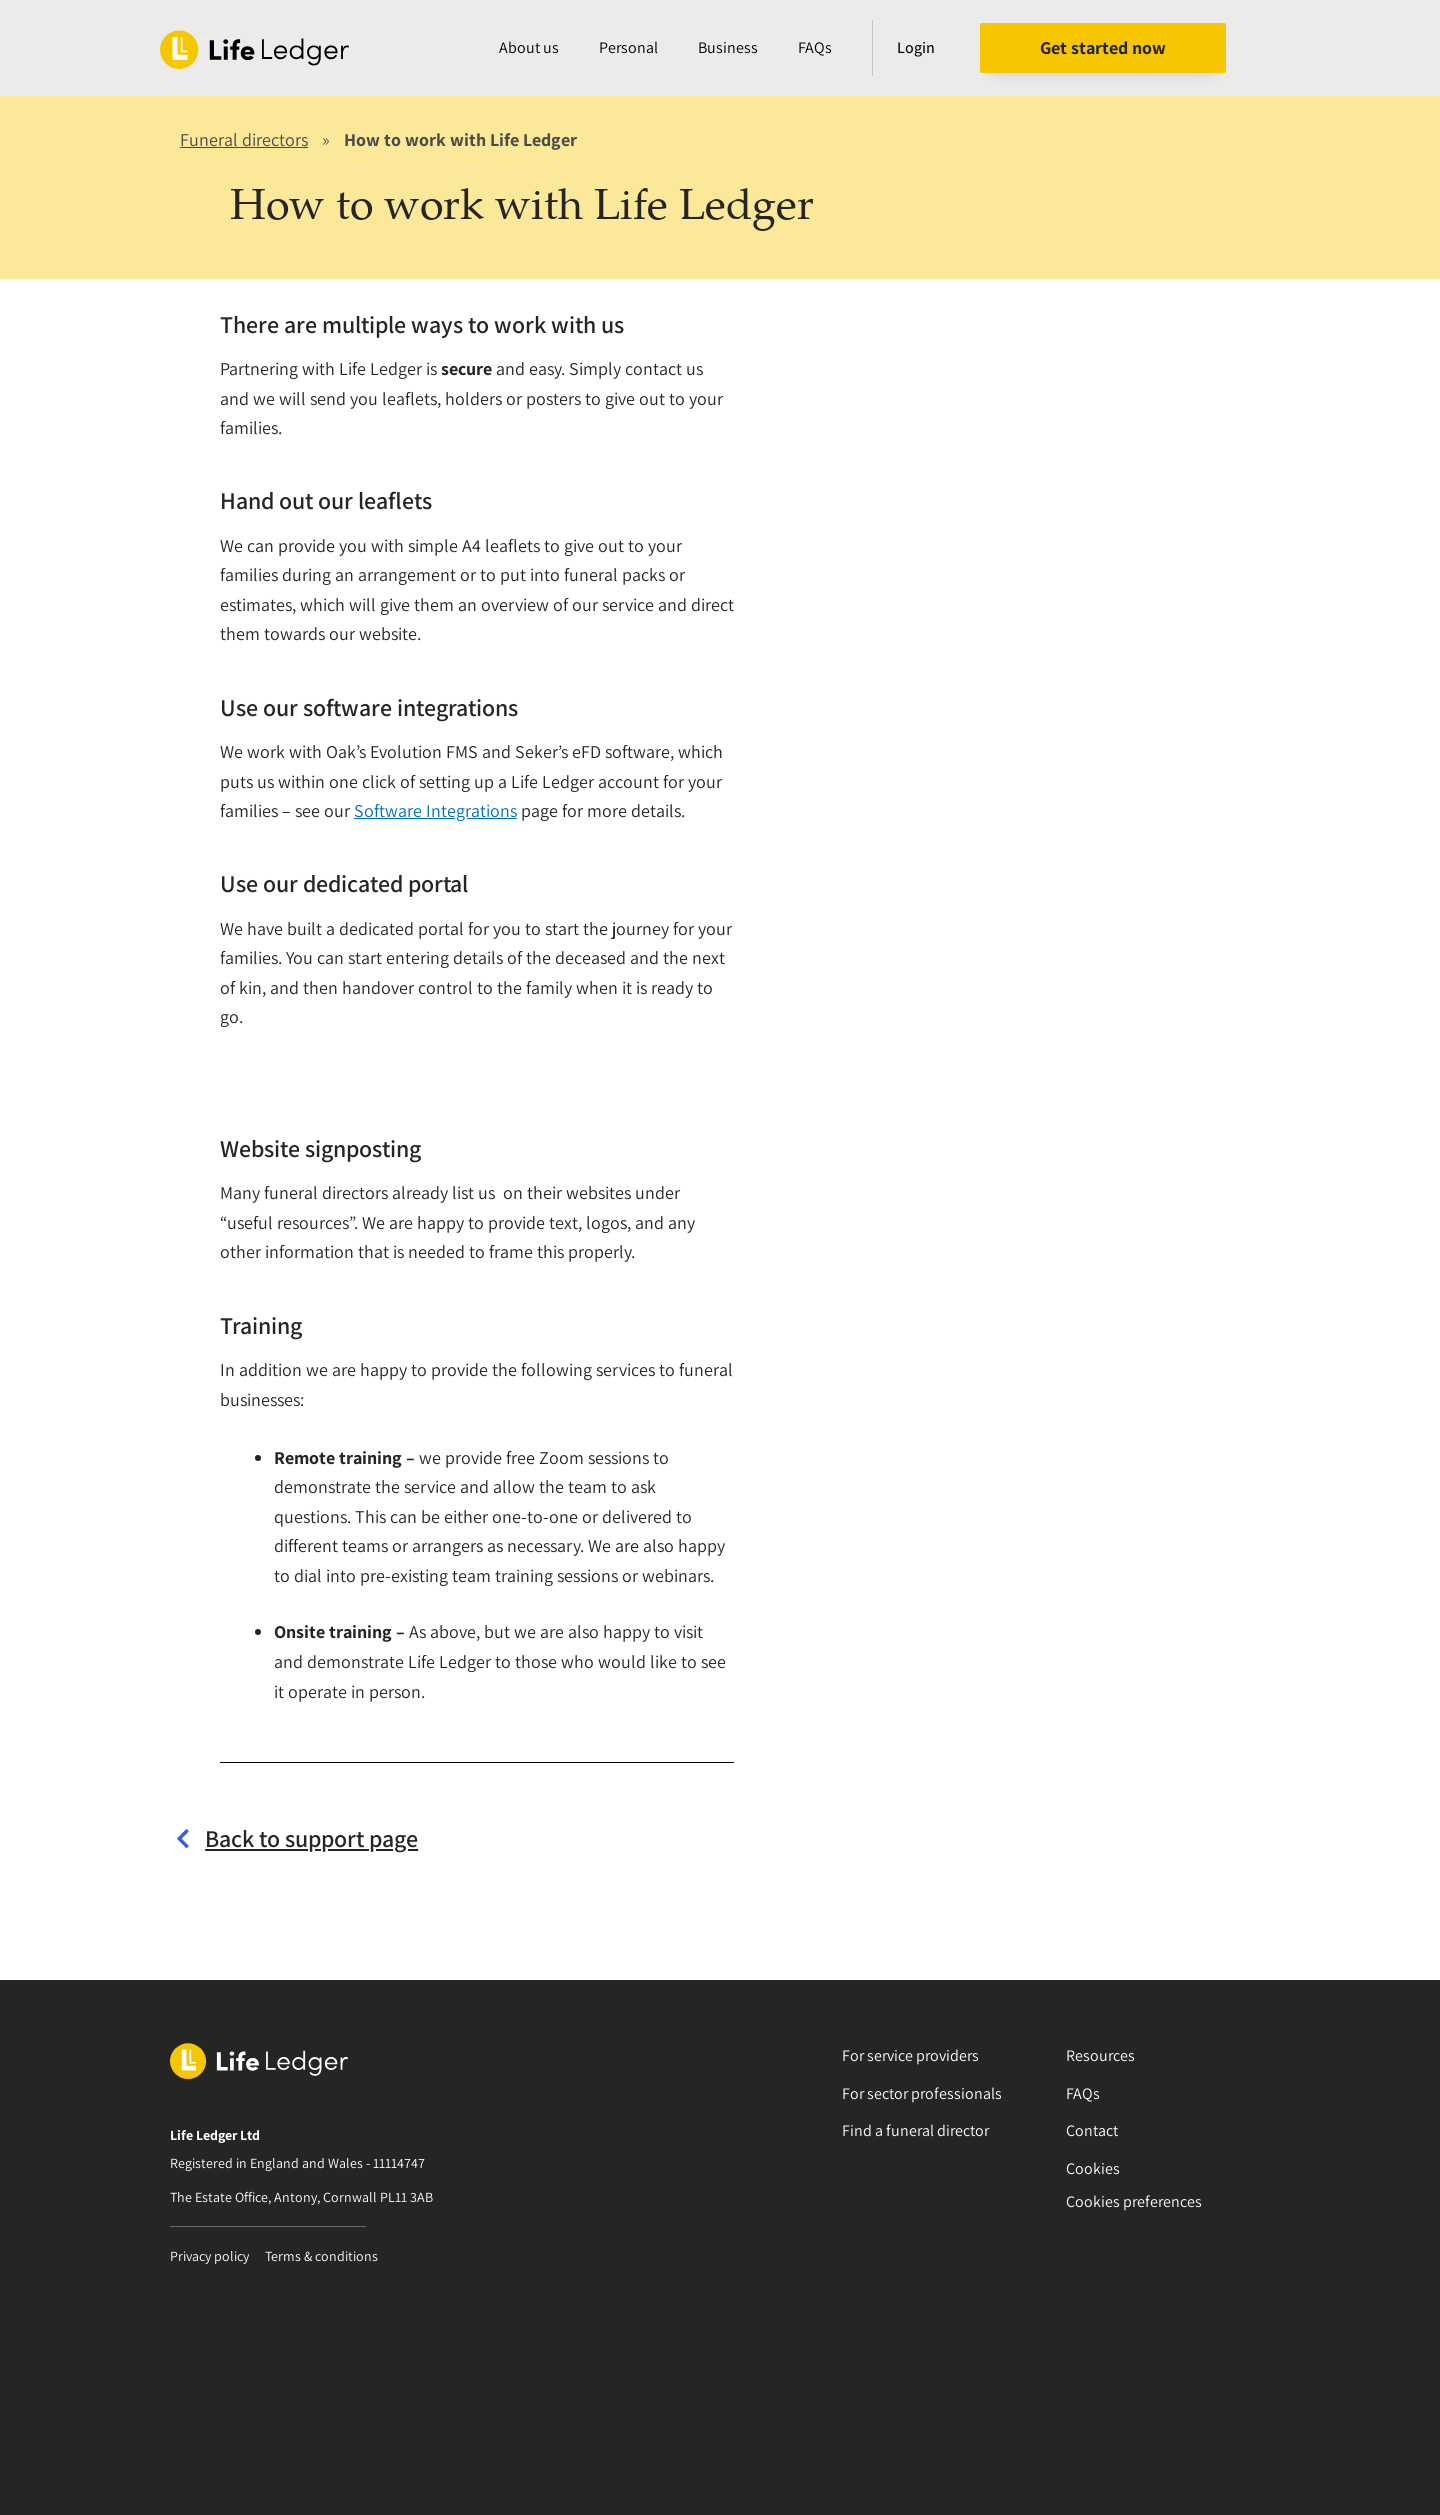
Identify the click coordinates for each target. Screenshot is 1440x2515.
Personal (628, 47)
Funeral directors (244, 139)
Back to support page (311, 1838)
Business (728, 47)
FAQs (815, 47)
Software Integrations (435, 810)
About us (529, 47)
